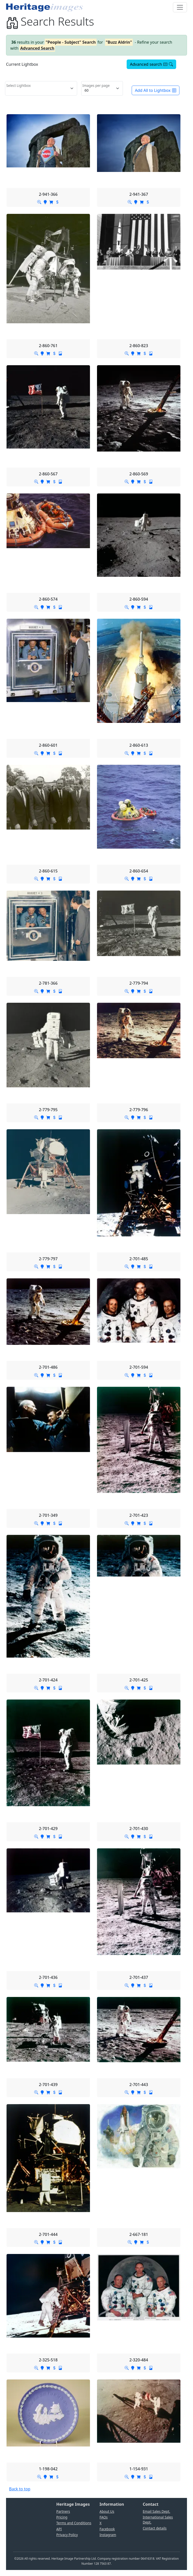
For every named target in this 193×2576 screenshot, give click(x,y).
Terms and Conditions (73, 2523)
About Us (107, 2511)
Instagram (108, 2534)
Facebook (107, 2529)
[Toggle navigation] (180, 7)
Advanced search (151, 64)
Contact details (155, 2528)
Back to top (19, 2489)
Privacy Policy (67, 2534)
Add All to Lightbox (155, 90)
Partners (63, 2511)
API (59, 2529)
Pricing (61, 2517)
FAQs (104, 2517)
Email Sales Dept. (156, 2511)
